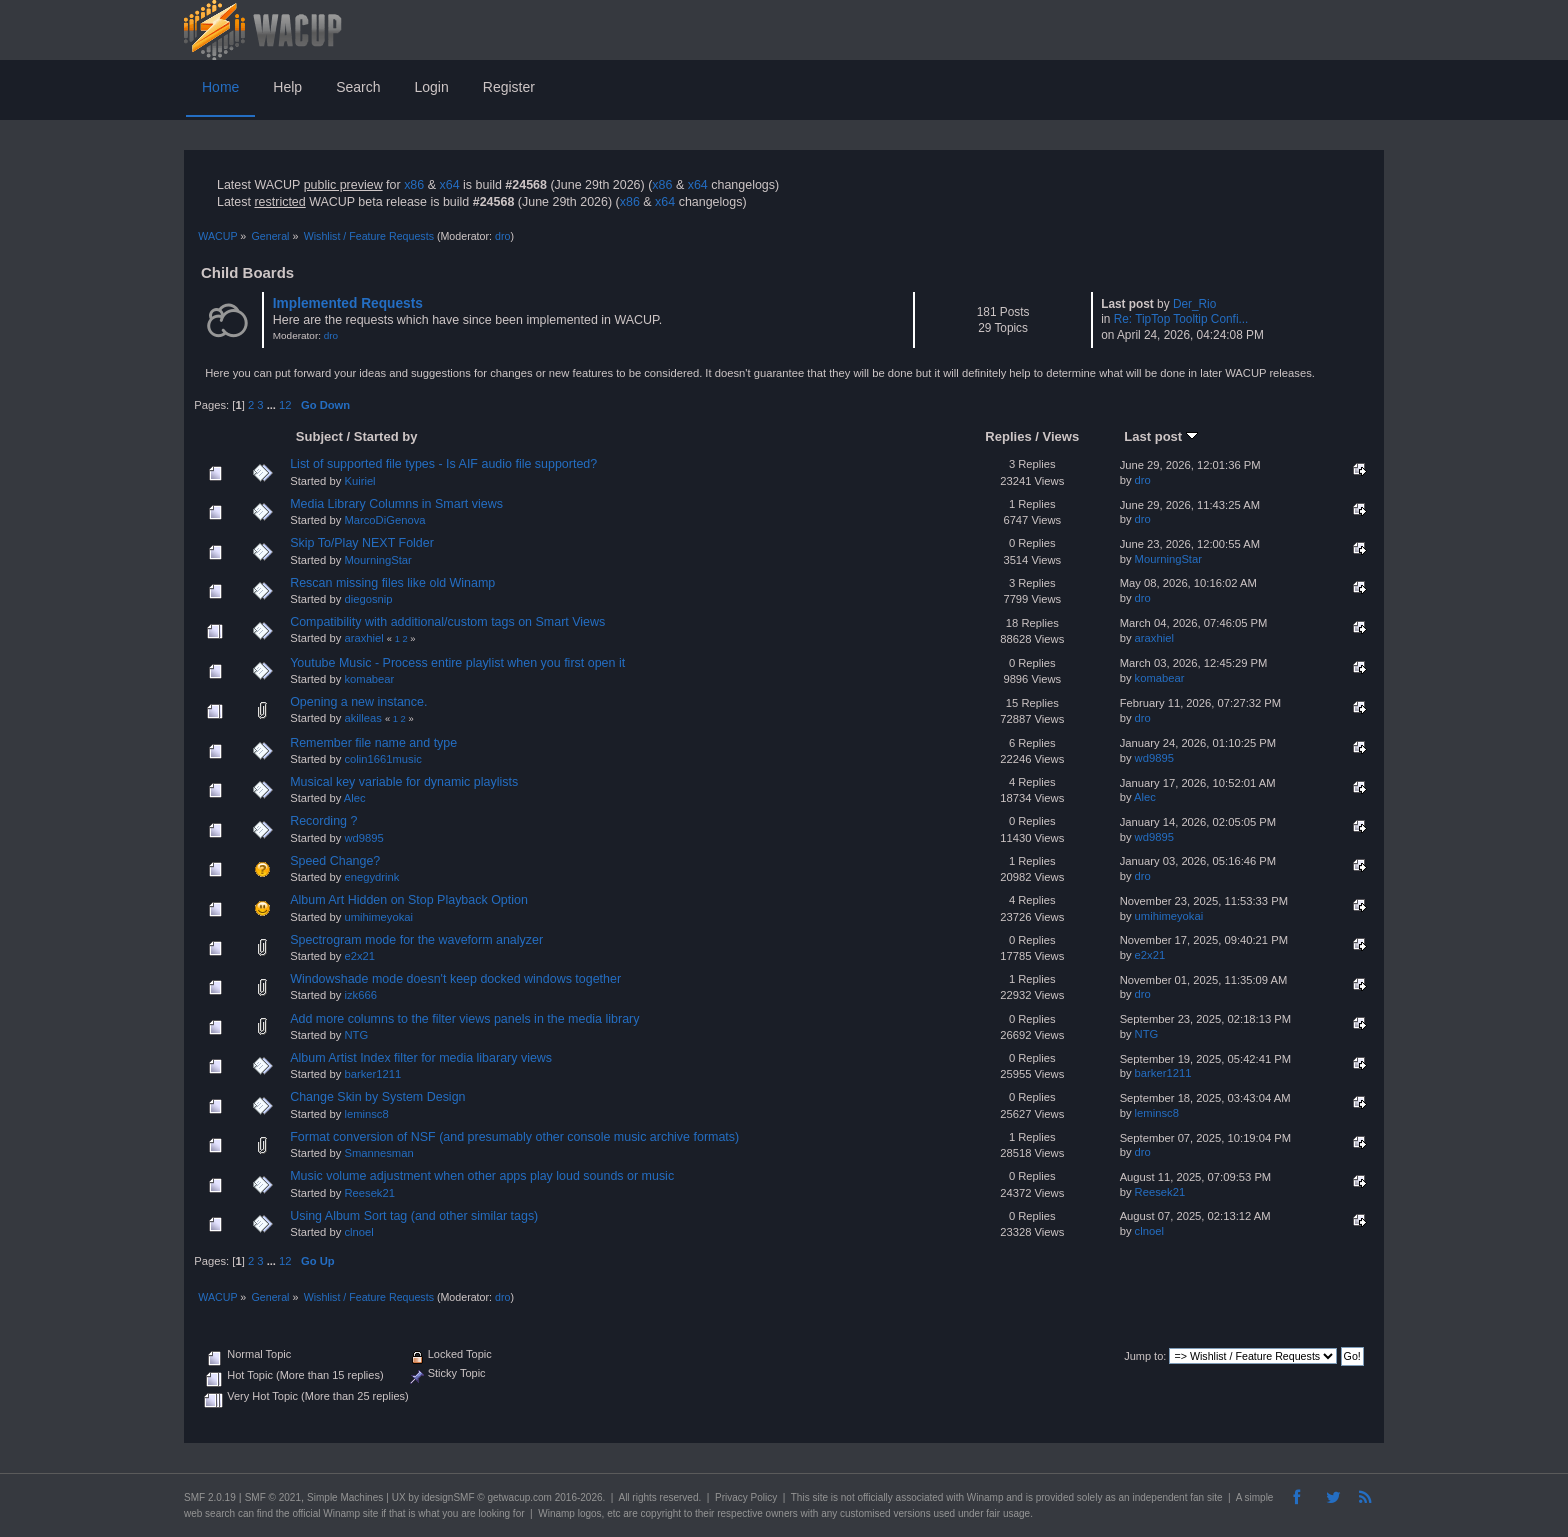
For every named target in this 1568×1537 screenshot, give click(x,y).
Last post (1161, 436)
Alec (355, 798)
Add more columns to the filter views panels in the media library (464, 1019)
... (273, 405)
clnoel (358, 1232)
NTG (356, 1035)
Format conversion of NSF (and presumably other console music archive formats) (514, 1137)
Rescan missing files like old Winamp (392, 583)
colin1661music (382, 759)
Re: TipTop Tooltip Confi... (1181, 319)
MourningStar (377, 560)
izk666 (360, 995)
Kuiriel (359, 481)
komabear (369, 679)
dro (502, 236)
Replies (1008, 436)
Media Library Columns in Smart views (396, 504)
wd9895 (1154, 758)
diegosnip (368, 599)
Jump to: (1145, 1356)
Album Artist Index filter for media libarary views (421, 1058)
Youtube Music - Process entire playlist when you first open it (457, 663)
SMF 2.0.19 (210, 1497)
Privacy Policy (746, 1497)
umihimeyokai (378, 917)
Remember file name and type (373, 743)
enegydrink (371, 877)
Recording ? (323, 821)
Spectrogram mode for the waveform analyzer (416, 940)
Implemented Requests (348, 303)
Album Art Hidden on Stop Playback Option (409, 900)
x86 (414, 185)
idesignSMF (448, 1497)
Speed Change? (335, 861)
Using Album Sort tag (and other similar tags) (414, 1216)
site (820, 1497)
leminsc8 (366, 1114)
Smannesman (378, 1153)
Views (1061, 436)
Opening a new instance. (358, 702)
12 (285, 405)
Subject (319, 436)
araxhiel (363, 638)
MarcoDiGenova (384, 520)
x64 (449, 185)
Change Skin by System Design (377, 1097)
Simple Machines (345, 1497)
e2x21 (359, 956)
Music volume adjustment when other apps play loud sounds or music (482, 1176)
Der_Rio (1194, 304)
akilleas (362, 718)
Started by (386, 436)
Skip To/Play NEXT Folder (362, 543)
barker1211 (372, 1074)
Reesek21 (369, 1193)
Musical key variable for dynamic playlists (404, 782)
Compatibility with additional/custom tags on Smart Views (447, 622)
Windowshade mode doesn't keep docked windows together (455, 979)
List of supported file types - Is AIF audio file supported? (443, 464)
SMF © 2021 (273, 1497)
